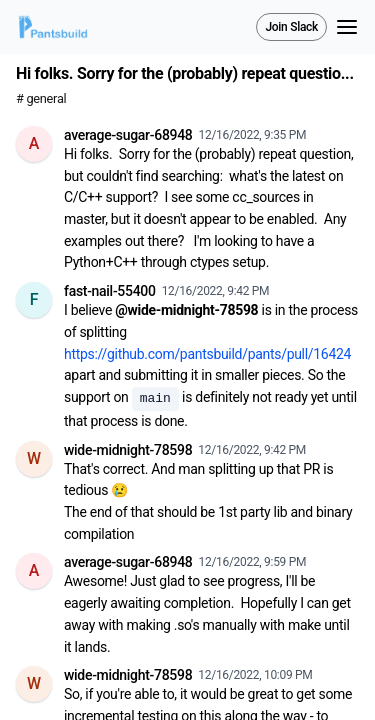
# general (41, 98)
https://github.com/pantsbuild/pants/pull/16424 (207, 354)
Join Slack (291, 27)
